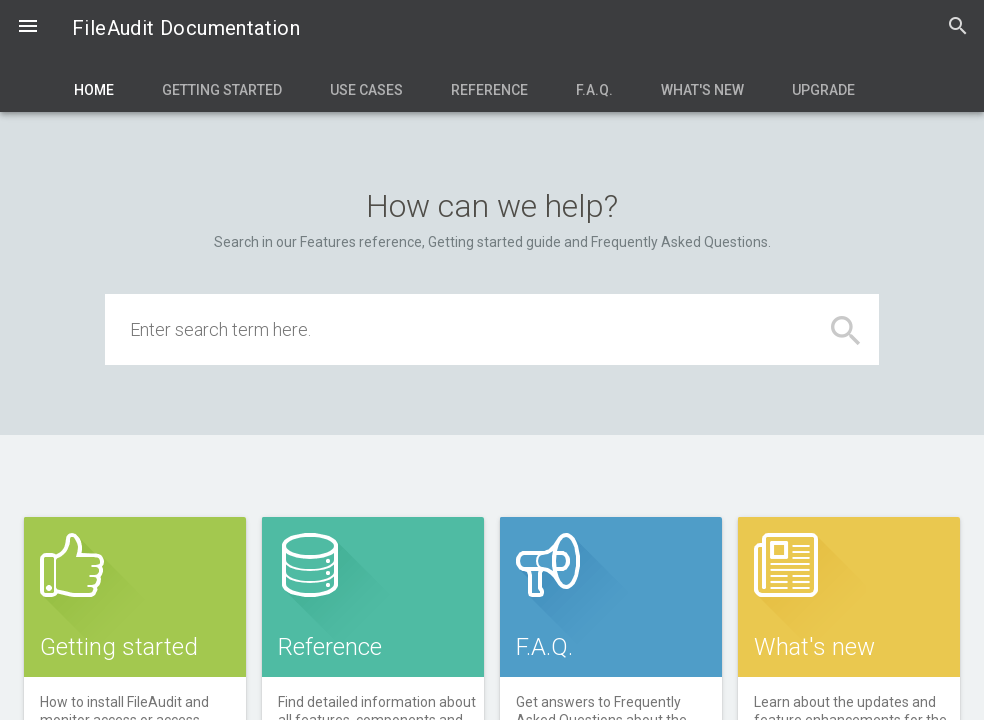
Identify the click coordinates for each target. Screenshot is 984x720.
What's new (702, 90)
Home (94, 90)
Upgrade (823, 90)
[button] (28, 28)
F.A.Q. (594, 90)
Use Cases (366, 90)
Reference (489, 90)
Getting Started (222, 90)
